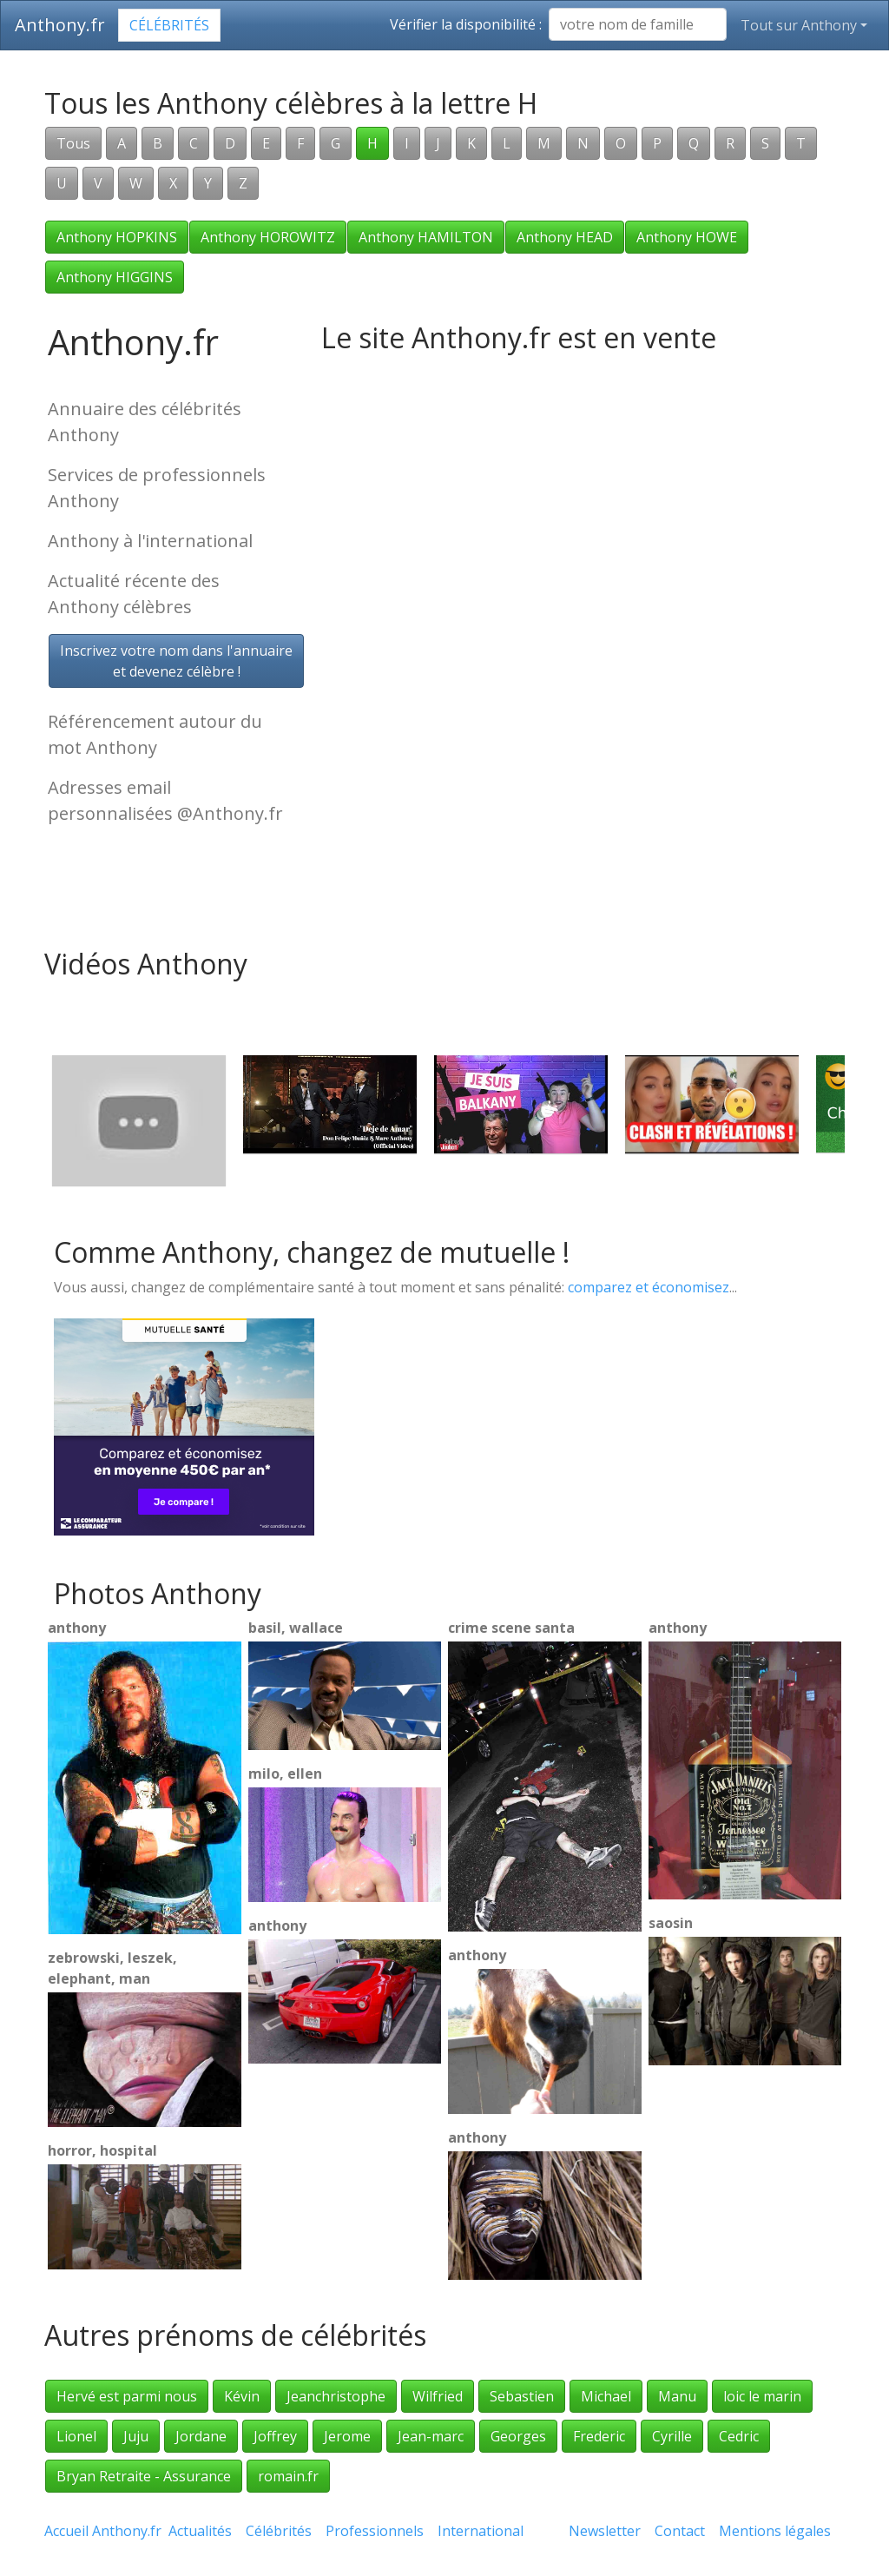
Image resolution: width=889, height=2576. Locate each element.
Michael (606, 2396)
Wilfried (437, 2396)
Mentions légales (775, 2530)
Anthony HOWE (686, 237)
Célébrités (169, 25)
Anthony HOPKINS (116, 237)
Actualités (200, 2530)
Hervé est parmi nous (126, 2396)
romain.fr (288, 2476)
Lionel (76, 2436)
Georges (518, 2436)
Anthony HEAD (565, 237)
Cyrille (672, 2436)
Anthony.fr (60, 24)
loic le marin (762, 2396)
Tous (73, 143)
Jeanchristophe (335, 2396)
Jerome (347, 2436)
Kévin (242, 2396)
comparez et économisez (648, 1287)
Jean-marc (431, 2436)
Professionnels (375, 2530)
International (481, 2530)
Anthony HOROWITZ (268, 237)
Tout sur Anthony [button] (799, 25)
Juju (135, 2436)
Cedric (739, 2436)
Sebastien (522, 2396)
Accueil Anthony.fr (102, 2530)
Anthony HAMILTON (426, 237)
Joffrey (275, 2436)
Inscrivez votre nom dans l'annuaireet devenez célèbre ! (176, 661)
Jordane (201, 2436)
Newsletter (605, 2530)
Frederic (599, 2436)
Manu (677, 2396)
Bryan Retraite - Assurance (143, 2476)
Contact (680, 2530)
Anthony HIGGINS (114, 277)
